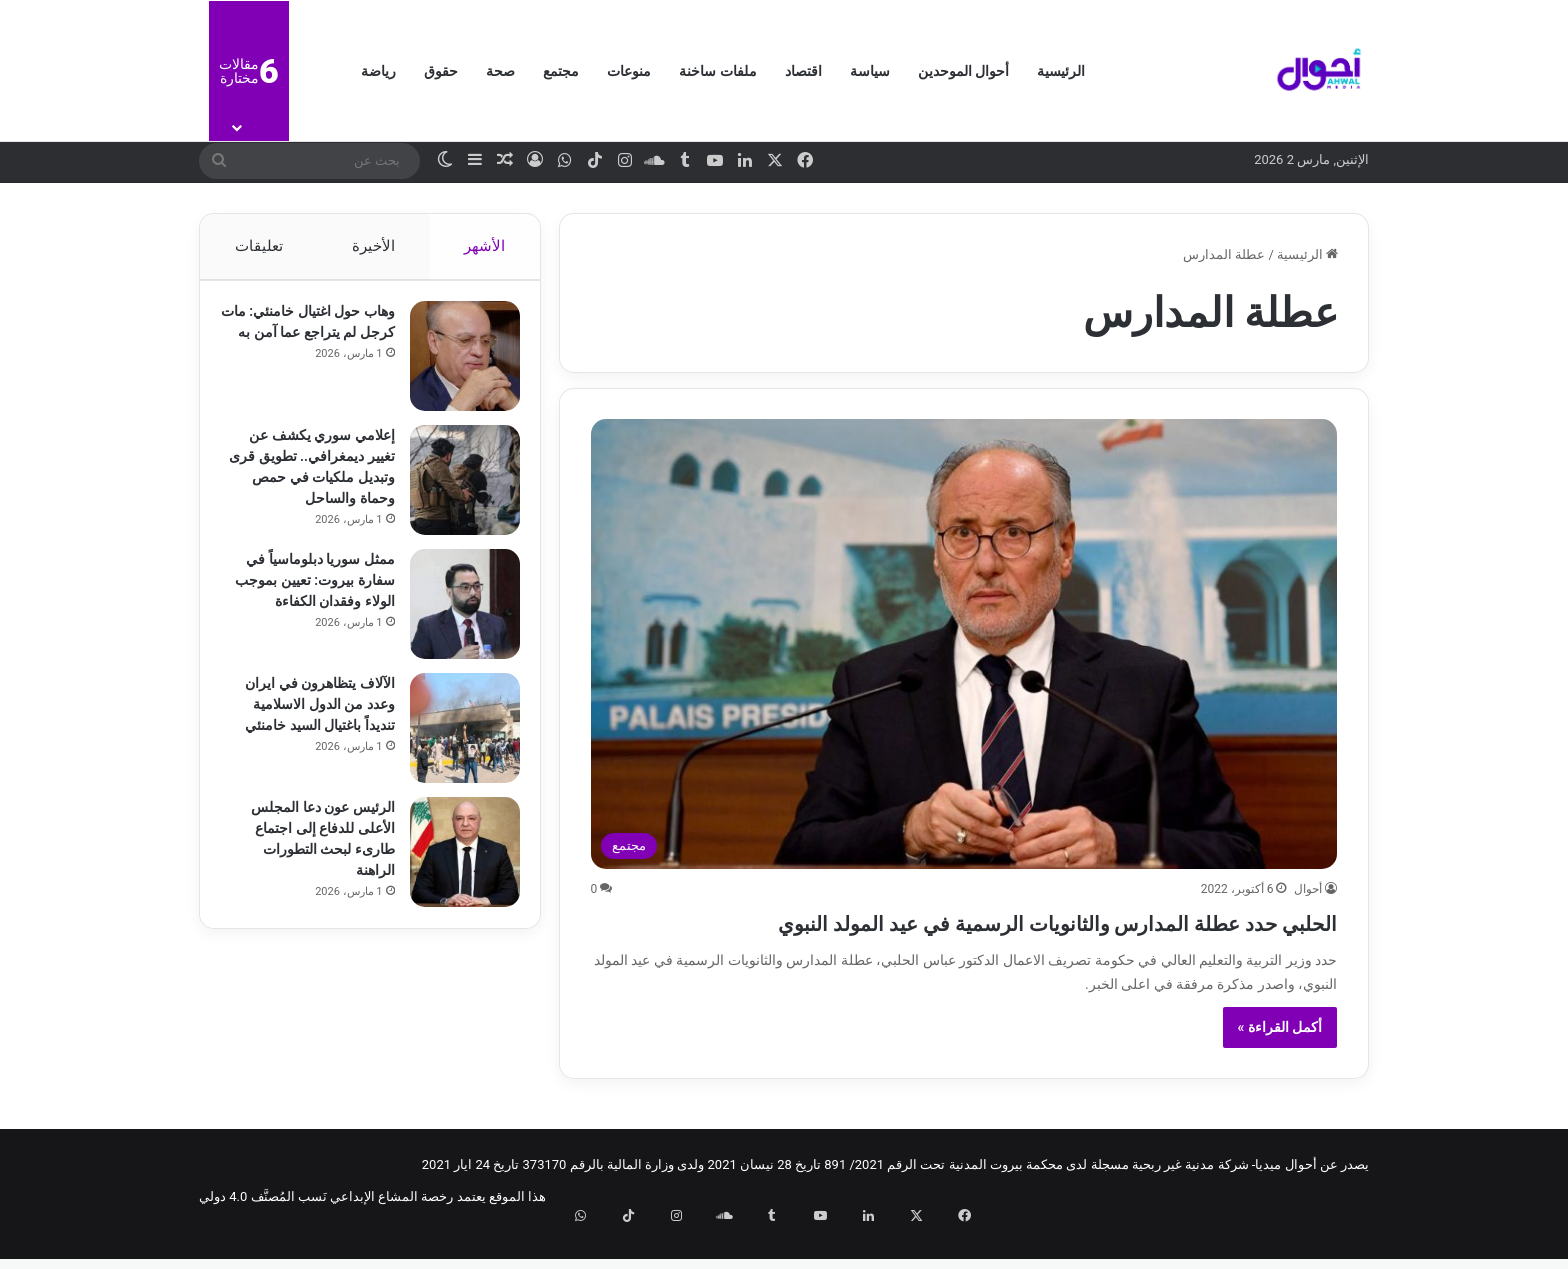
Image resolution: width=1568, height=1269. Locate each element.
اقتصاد (803, 71)
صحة (500, 71)
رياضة (378, 71)
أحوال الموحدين (963, 71)
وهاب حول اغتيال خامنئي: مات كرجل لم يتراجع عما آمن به (312, 342)
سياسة (870, 71)
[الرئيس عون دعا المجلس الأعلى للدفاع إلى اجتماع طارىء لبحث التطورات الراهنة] (455, 862)
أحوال (1308, 889)
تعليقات (258, 246)
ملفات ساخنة (717, 71)
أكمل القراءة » (1280, 1063)
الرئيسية (1061, 71)
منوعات (629, 71)
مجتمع (561, 71)
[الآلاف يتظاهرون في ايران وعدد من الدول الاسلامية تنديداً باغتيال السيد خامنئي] (455, 738)
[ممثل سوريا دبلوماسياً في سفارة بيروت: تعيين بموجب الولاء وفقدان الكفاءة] (455, 614)
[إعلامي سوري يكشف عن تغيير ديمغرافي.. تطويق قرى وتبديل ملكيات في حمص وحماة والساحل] (455, 490)
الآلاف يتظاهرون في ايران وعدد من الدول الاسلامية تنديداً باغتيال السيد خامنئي (310, 714)
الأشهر (485, 246)
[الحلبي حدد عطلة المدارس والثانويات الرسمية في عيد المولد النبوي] (964, 644)
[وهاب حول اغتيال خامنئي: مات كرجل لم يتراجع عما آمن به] (455, 366)
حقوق (441, 71)
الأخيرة (373, 246)
